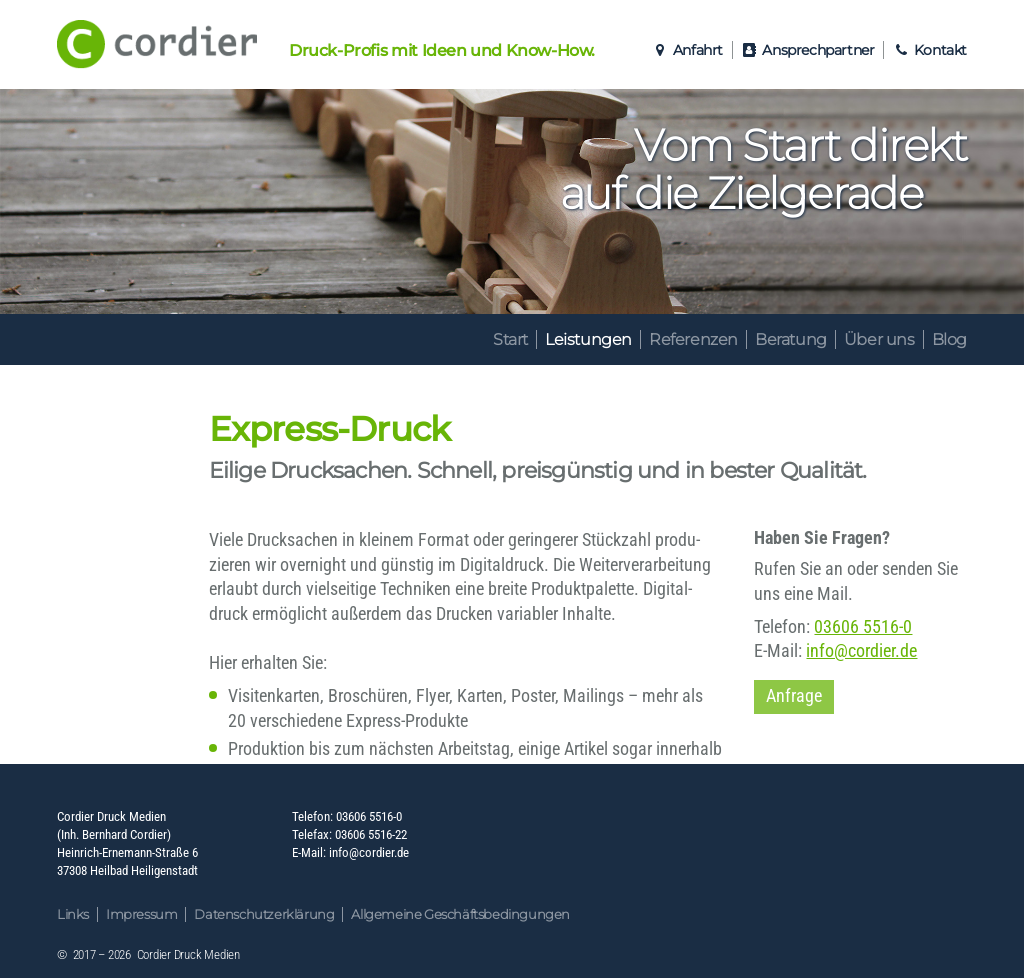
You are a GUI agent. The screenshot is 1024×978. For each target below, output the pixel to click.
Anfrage (794, 696)
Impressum (141, 914)
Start (510, 339)
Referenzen (693, 339)
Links (73, 914)
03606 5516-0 (863, 627)
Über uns (879, 339)
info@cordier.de (861, 651)
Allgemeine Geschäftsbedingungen (460, 914)
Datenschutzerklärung (264, 914)
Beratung (791, 339)
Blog (949, 339)
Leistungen (588, 339)
